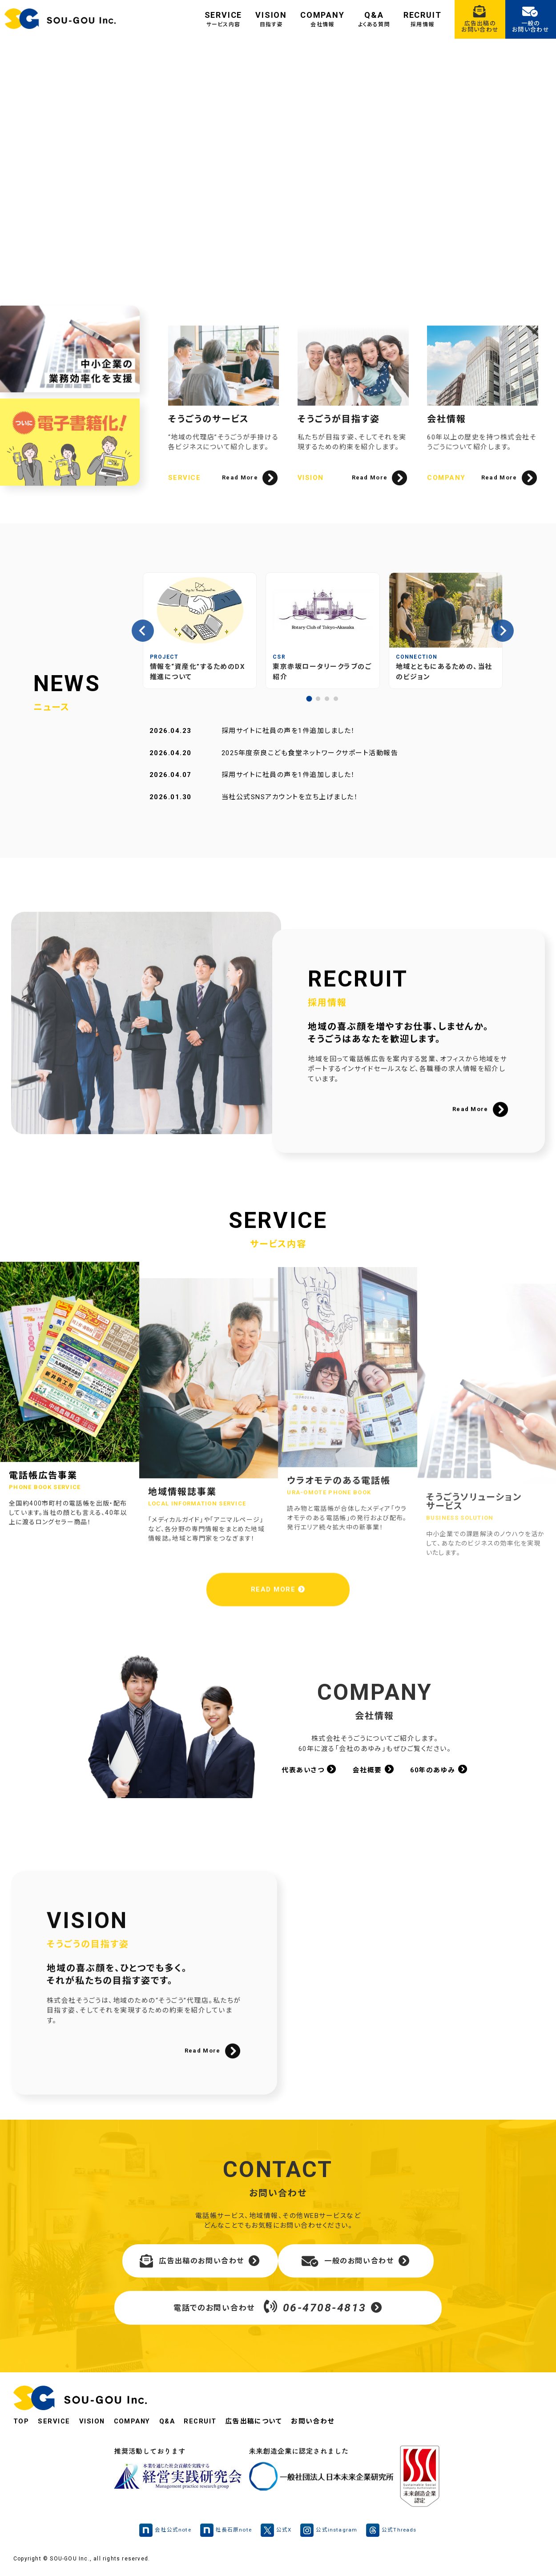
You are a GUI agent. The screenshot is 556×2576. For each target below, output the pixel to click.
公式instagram (329, 2531)
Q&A (374, 19)
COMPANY (322, 19)
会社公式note (164, 2531)
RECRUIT (422, 19)
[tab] (309, 699)
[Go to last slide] (143, 631)
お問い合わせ (317, 2423)
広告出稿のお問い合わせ (200, 2261)
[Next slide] (503, 631)
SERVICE (223, 19)
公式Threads (393, 2531)
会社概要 (373, 1769)
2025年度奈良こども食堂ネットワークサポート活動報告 (310, 753)
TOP (21, 2423)
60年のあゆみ (439, 1769)
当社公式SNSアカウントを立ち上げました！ (290, 797)
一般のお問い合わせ (356, 2261)
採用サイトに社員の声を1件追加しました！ (288, 731)
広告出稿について (258, 2423)
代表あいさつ (308, 1769)
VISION (271, 19)
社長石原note (225, 2531)
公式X (276, 2531)
